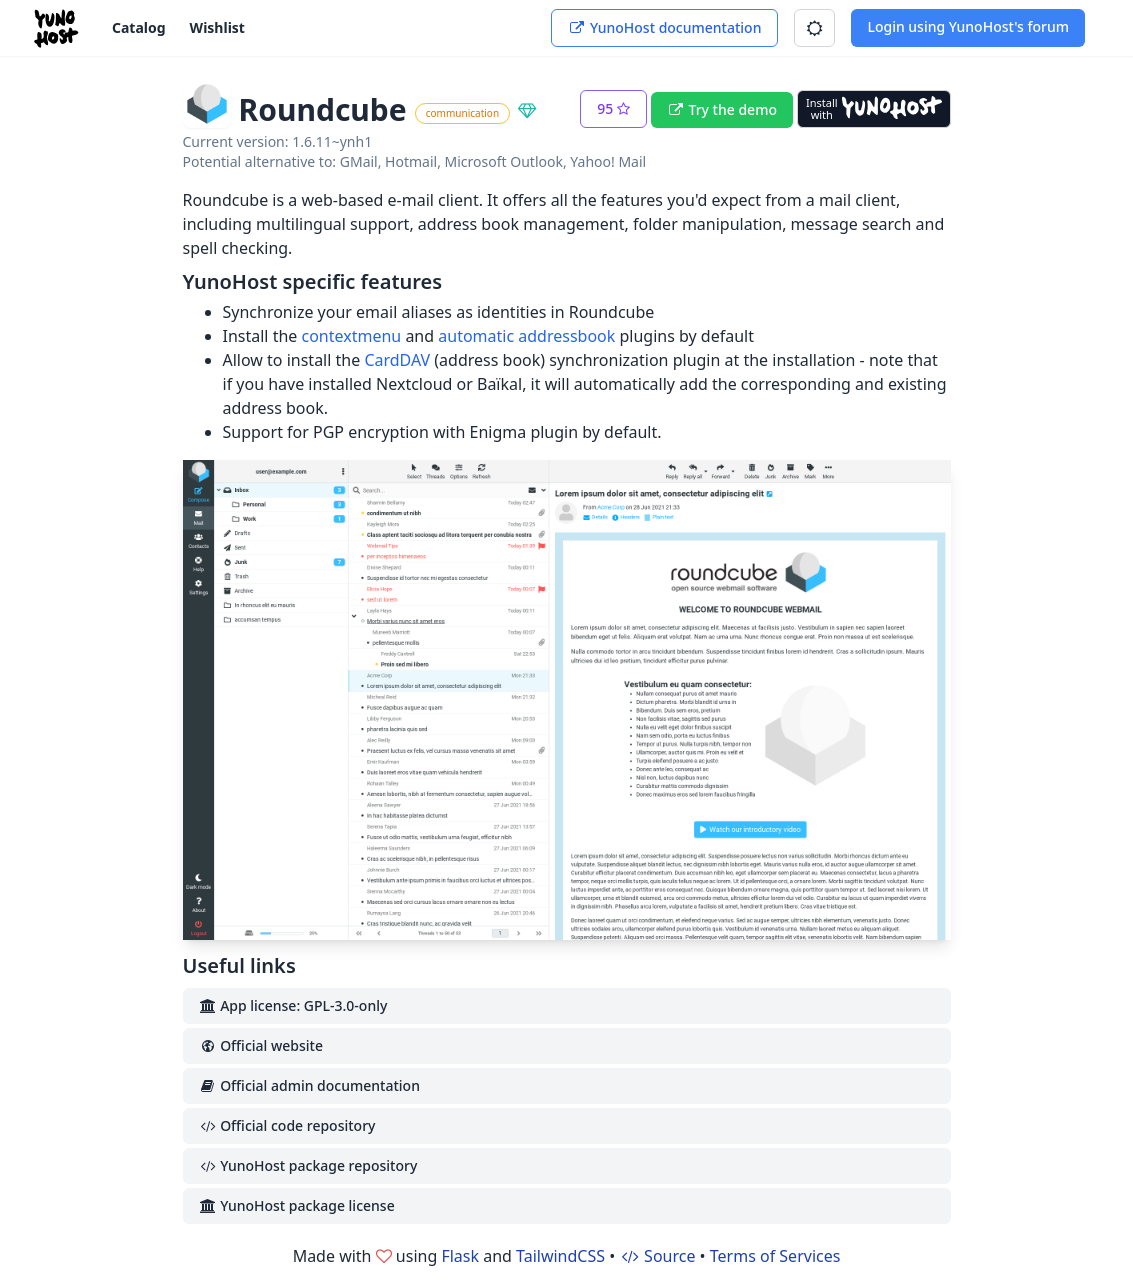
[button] (814, 28)
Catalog (139, 27)
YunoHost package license (297, 1205)
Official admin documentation (309, 1085)
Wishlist (217, 27)
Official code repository (287, 1125)
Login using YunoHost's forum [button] (968, 26)
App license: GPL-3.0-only (293, 1005)
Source (657, 1256)
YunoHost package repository (308, 1165)
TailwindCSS (560, 1256)
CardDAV (397, 360)
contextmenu (352, 336)
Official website (261, 1045)
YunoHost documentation (664, 27)
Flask (460, 1256)
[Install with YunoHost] (874, 109)
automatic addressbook (526, 336)
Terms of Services (775, 1256)
